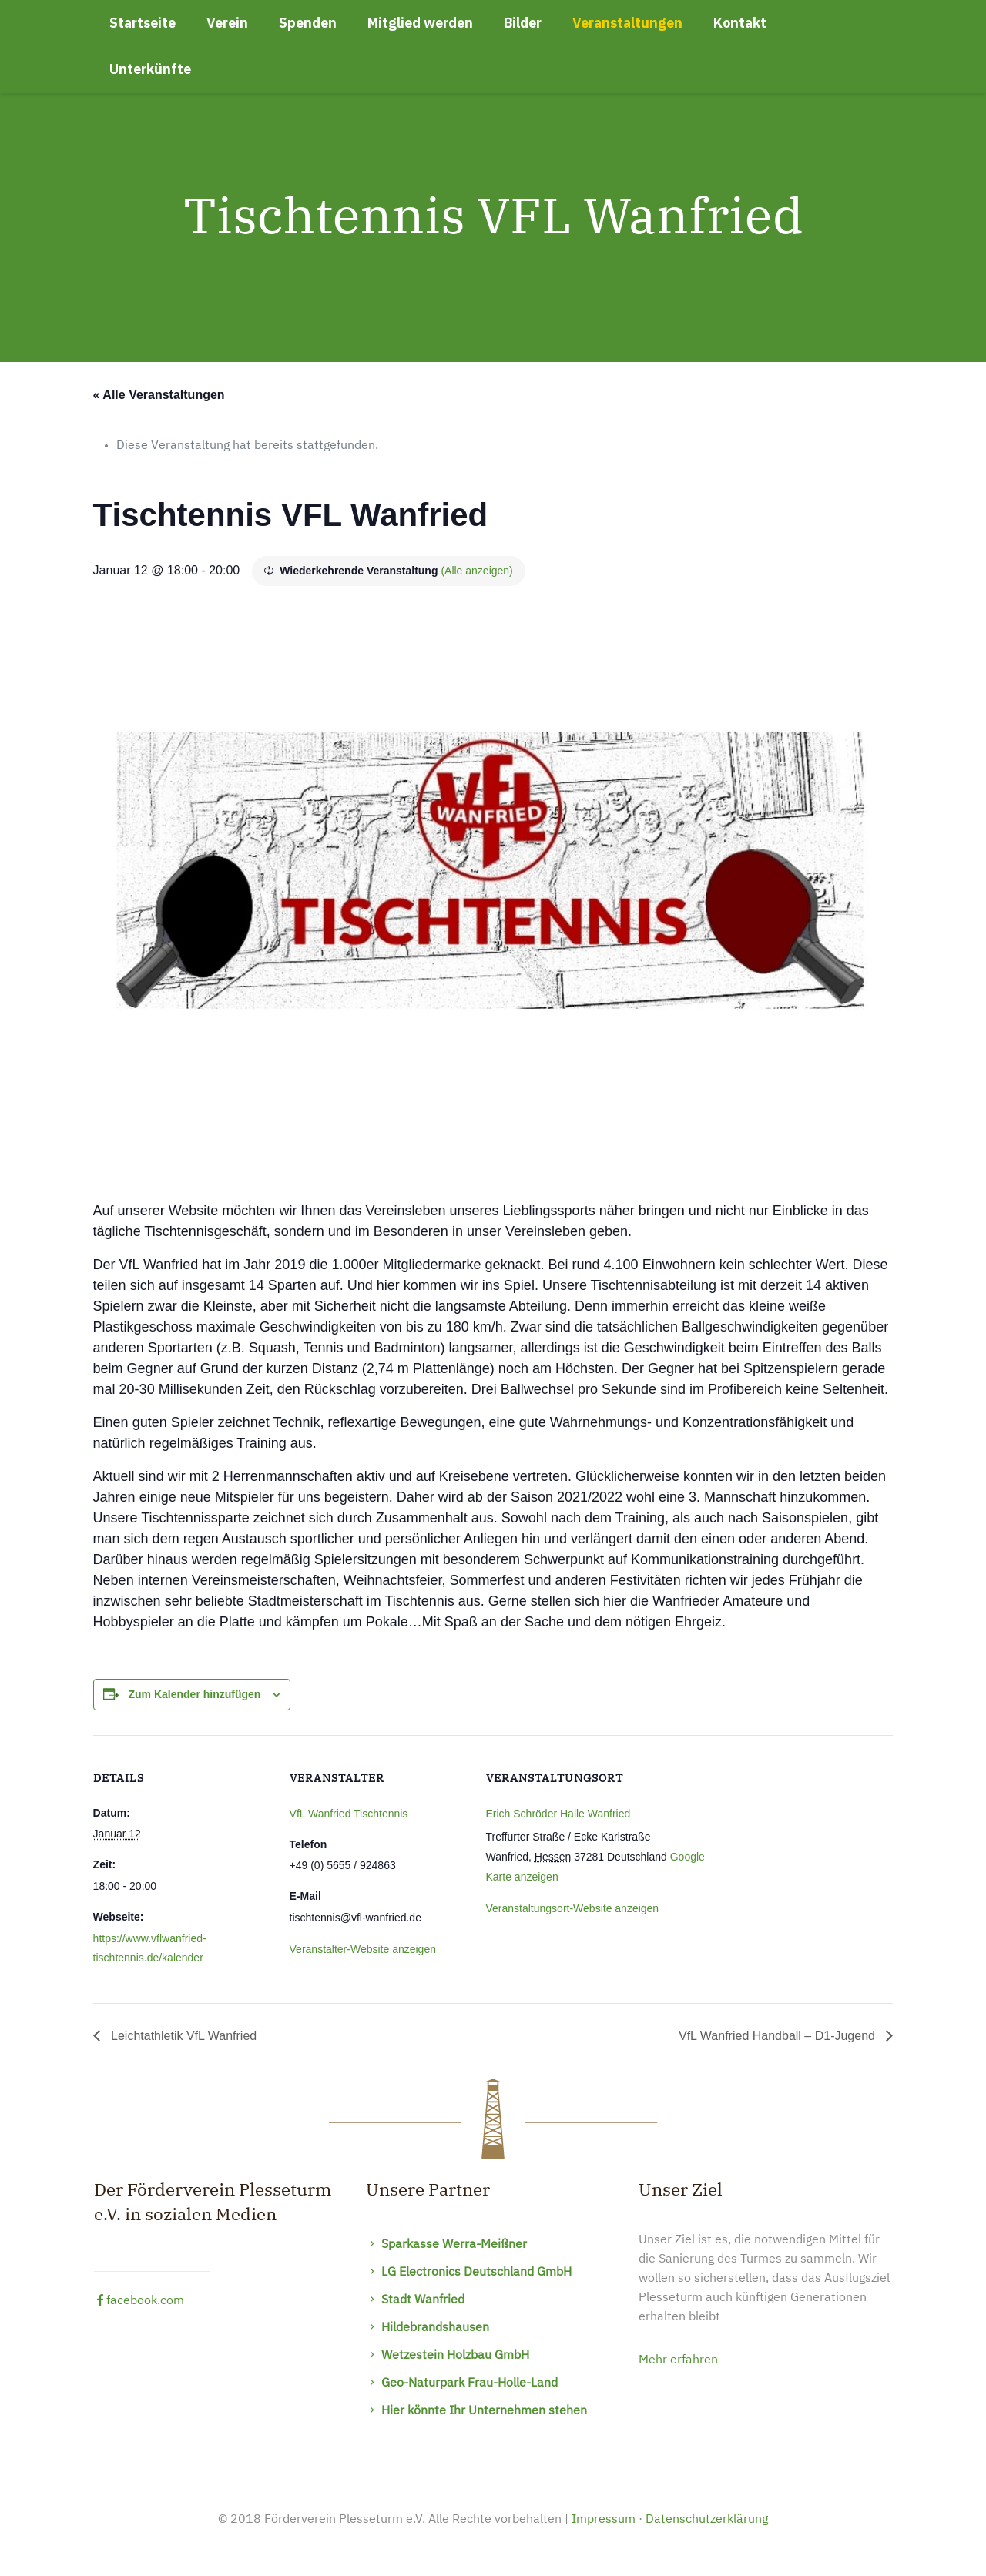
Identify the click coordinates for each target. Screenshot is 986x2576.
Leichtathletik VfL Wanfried (182, 2035)
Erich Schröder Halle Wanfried (558, 1813)
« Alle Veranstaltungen (159, 394)
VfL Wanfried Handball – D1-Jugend (778, 2035)
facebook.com (139, 2301)
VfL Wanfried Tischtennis (349, 1813)
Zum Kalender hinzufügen (194, 1694)
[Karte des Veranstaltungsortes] (811, 1841)
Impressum (604, 2520)
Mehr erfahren (678, 2360)
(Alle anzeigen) (476, 570)
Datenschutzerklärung (707, 2520)
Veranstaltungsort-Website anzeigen (572, 1908)
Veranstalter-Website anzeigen (363, 1949)
